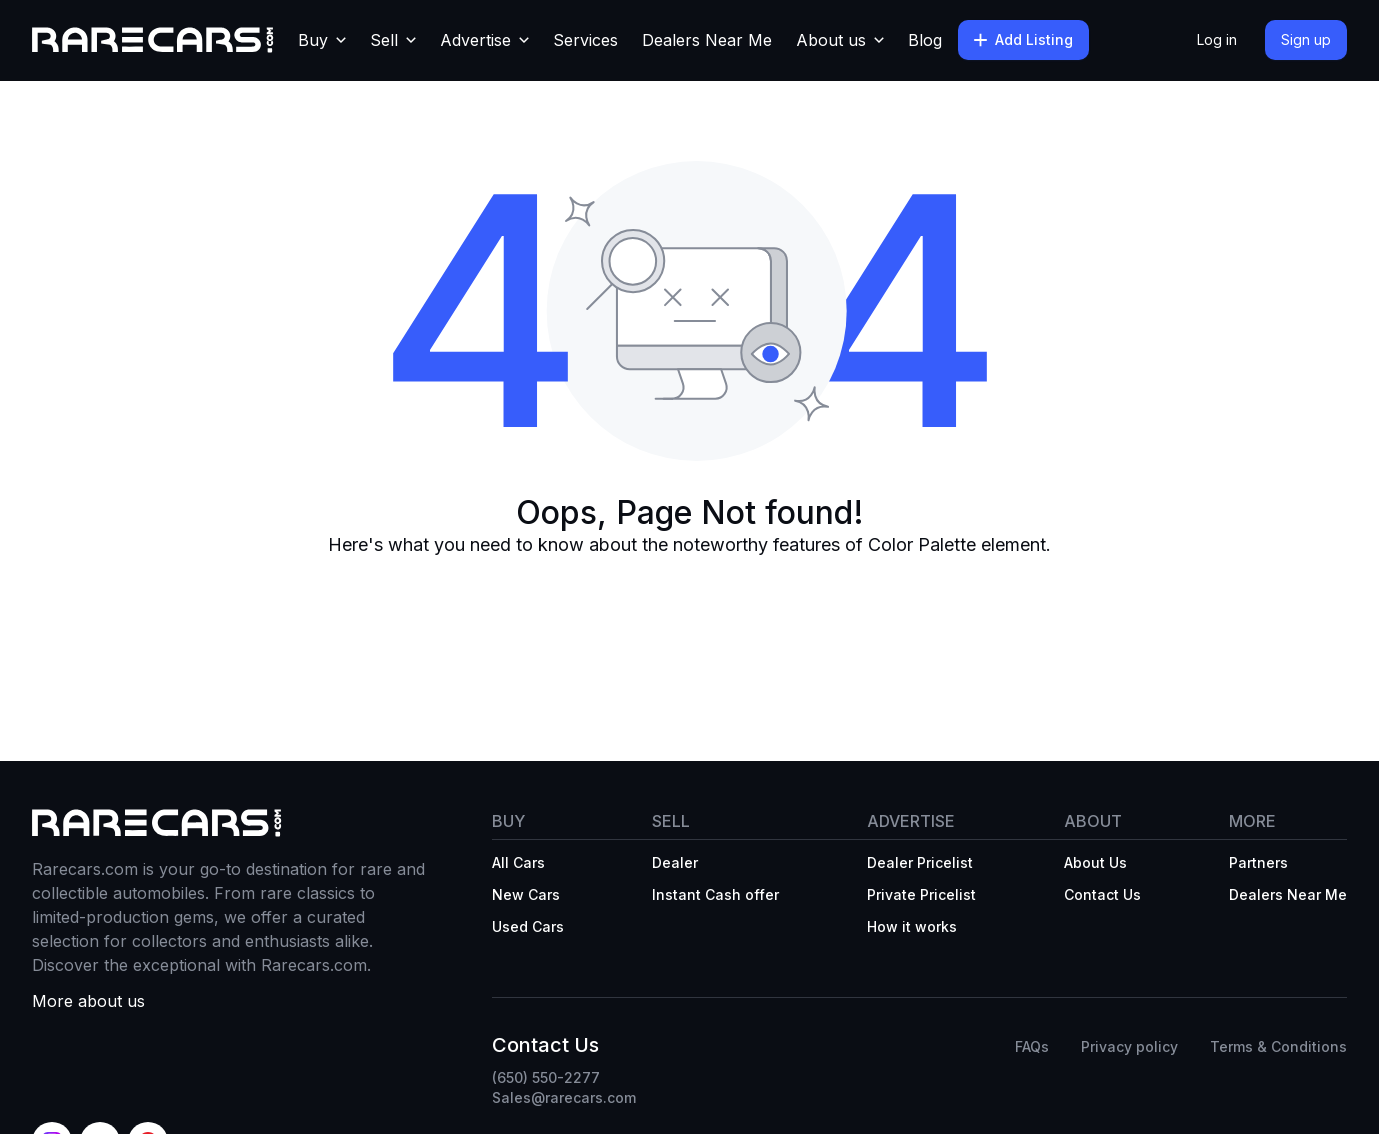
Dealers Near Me (707, 40)
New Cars (526, 894)
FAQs (1032, 1046)
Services (585, 40)
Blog (925, 40)
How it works (912, 926)
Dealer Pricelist (920, 862)
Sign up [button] (1306, 39)
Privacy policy (1129, 1046)
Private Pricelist (921, 894)
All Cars (518, 862)
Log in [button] (1217, 39)
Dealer (675, 862)
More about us (88, 1001)
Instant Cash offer (715, 894)
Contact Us (1102, 894)
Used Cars (528, 926)
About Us (1095, 862)
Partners (1258, 862)
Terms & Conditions (1278, 1046)
